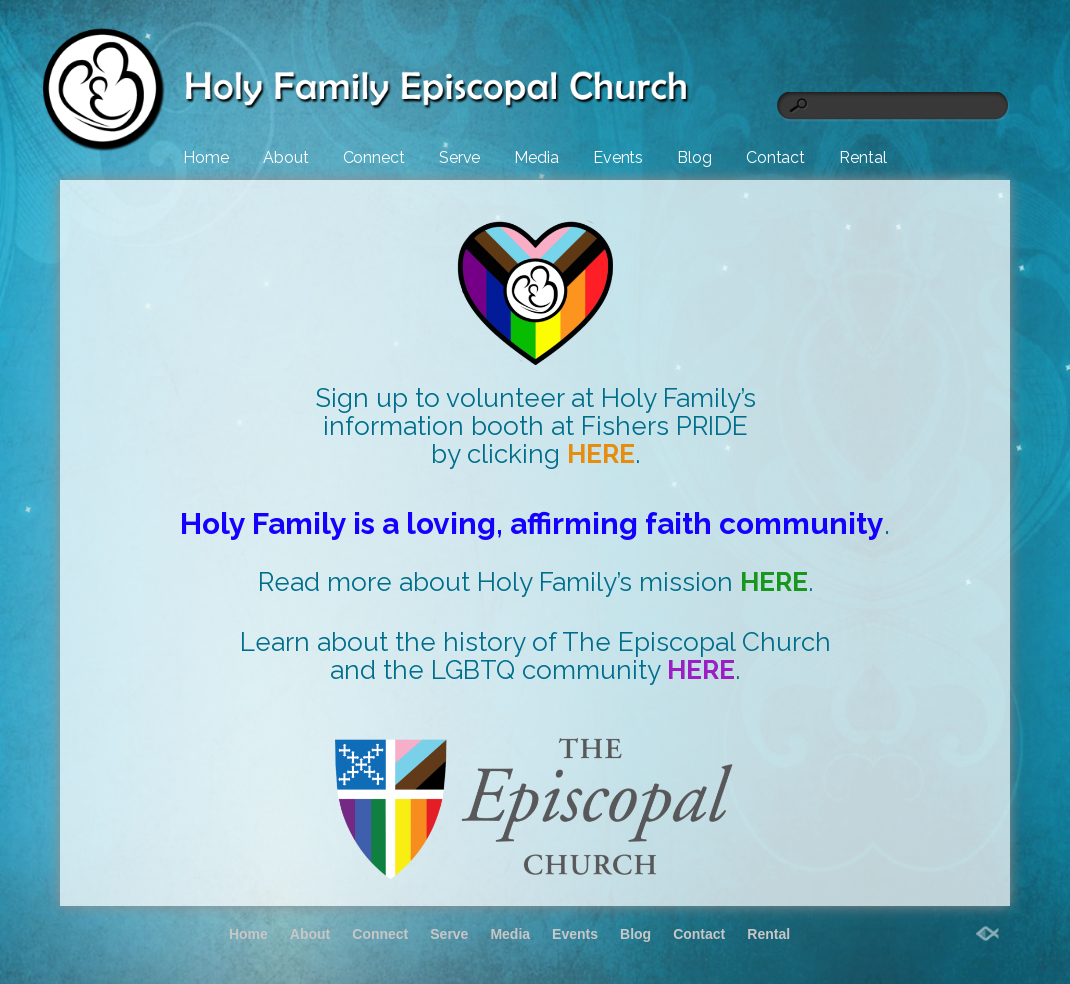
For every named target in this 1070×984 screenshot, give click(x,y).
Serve (460, 157)
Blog (694, 157)
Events (618, 157)
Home (206, 157)
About (286, 157)
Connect (374, 157)
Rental (862, 157)
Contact (775, 157)
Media (536, 157)
